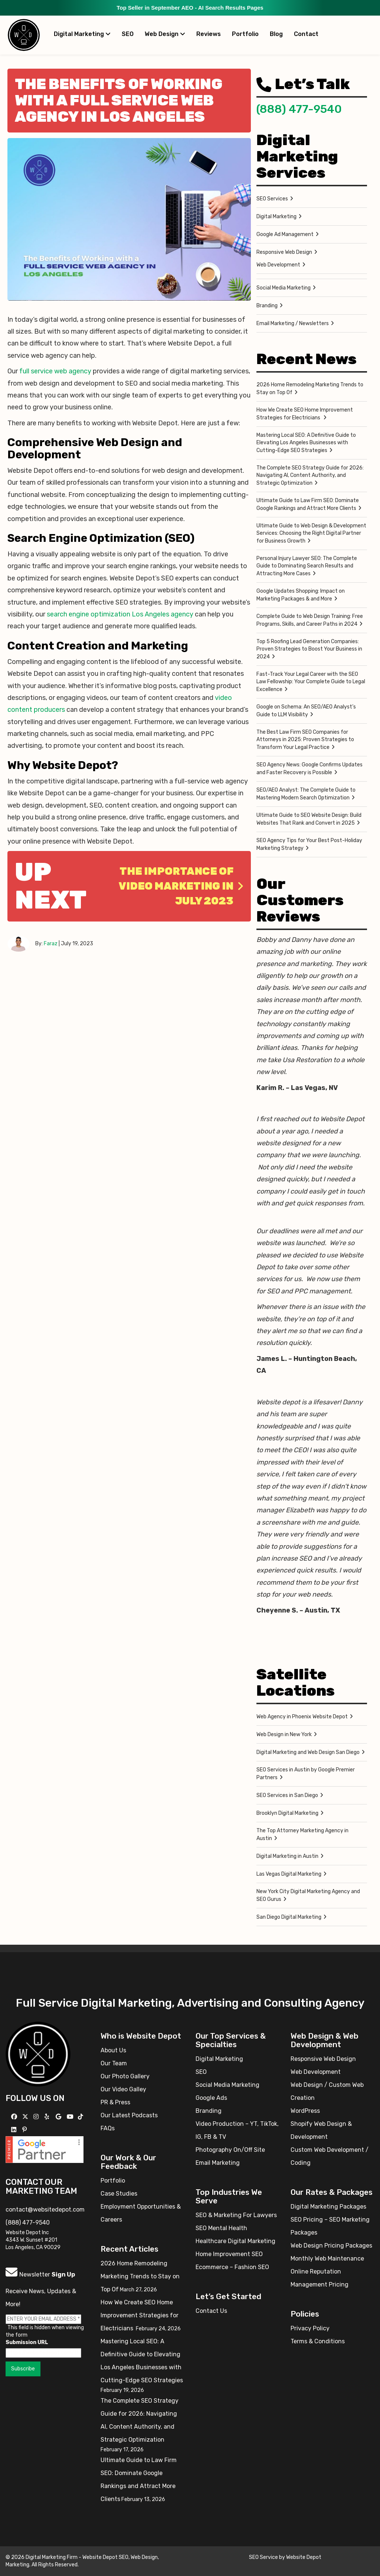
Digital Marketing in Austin (287, 1856)
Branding (267, 305)
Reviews (208, 33)
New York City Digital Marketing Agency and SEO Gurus (308, 1895)
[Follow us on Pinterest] (25, 2129)
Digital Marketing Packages (328, 2206)
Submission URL (27, 2342)
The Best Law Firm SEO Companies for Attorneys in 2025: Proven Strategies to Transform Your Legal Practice (305, 739)
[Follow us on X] (26, 2116)
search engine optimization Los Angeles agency (120, 614)
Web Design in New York (284, 1734)
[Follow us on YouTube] (71, 2116)
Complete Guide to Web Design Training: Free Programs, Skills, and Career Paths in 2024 (309, 620)
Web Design (165, 33)
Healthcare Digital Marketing (235, 2241)
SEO (128, 33)
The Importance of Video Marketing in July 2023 (181, 886)
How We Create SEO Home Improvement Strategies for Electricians (304, 414)
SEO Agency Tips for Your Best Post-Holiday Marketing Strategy (309, 844)
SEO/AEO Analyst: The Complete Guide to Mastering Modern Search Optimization (306, 794)
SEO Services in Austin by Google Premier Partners (305, 1774)
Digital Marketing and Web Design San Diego (308, 1752)
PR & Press (115, 2102)
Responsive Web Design (284, 252)
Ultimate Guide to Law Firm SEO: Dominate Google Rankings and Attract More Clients (307, 504)
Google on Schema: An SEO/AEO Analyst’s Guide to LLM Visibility (306, 711)
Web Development (278, 265)
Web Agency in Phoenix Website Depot (302, 1716)
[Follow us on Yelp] (48, 2116)
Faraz (51, 943)
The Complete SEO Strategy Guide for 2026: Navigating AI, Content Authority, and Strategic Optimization (310, 475)
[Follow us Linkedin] (14, 2129)
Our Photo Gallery (125, 2076)
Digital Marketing (82, 33)
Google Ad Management (285, 234)
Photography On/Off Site (230, 2149)
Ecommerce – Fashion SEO (232, 2267)
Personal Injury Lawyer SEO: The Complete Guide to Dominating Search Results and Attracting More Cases (306, 566)
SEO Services (272, 199)
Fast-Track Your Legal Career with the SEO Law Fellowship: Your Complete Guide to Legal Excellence (310, 682)
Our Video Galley (123, 2089)
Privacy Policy (310, 2328)
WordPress (305, 2110)
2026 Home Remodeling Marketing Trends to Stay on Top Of (309, 389)
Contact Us (211, 2310)
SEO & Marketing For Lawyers (236, 2215)
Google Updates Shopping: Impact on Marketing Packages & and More (300, 595)
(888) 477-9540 (299, 109)
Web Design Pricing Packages (331, 2245)
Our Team (114, 2063)
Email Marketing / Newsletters (292, 323)
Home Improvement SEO (229, 2254)
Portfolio (245, 33)
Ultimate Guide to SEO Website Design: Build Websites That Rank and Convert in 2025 (308, 819)
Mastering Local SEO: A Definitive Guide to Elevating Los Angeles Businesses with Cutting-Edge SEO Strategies (306, 443)
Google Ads (211, 2097)
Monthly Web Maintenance (327, 2258)
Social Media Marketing (283, 288)
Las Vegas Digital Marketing (288, 1874)
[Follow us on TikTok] (81, 2116)
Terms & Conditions (318, 2341)
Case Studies (119, 2193)
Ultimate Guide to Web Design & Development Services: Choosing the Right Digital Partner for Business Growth (311, 533)
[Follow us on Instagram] (36, 2116)
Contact (306, 33)
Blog (276, 33)
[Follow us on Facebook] (15, 2116)
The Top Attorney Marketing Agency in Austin (302, 1834)
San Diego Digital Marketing (288, 1917)
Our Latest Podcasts (129, 2115)
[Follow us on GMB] (59, 2116)
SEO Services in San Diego (287, 1795)
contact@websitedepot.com (45, 2209)
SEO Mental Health (221, 2228)
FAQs (108, 2128)
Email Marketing (218, 2162)
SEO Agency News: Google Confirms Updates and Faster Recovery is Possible (309, 769)
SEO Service (263, 2557)
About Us (113, 2050)
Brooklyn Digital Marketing (287, 1813)
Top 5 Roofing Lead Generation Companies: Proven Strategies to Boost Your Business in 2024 (309, 649)
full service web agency (55, 371)
